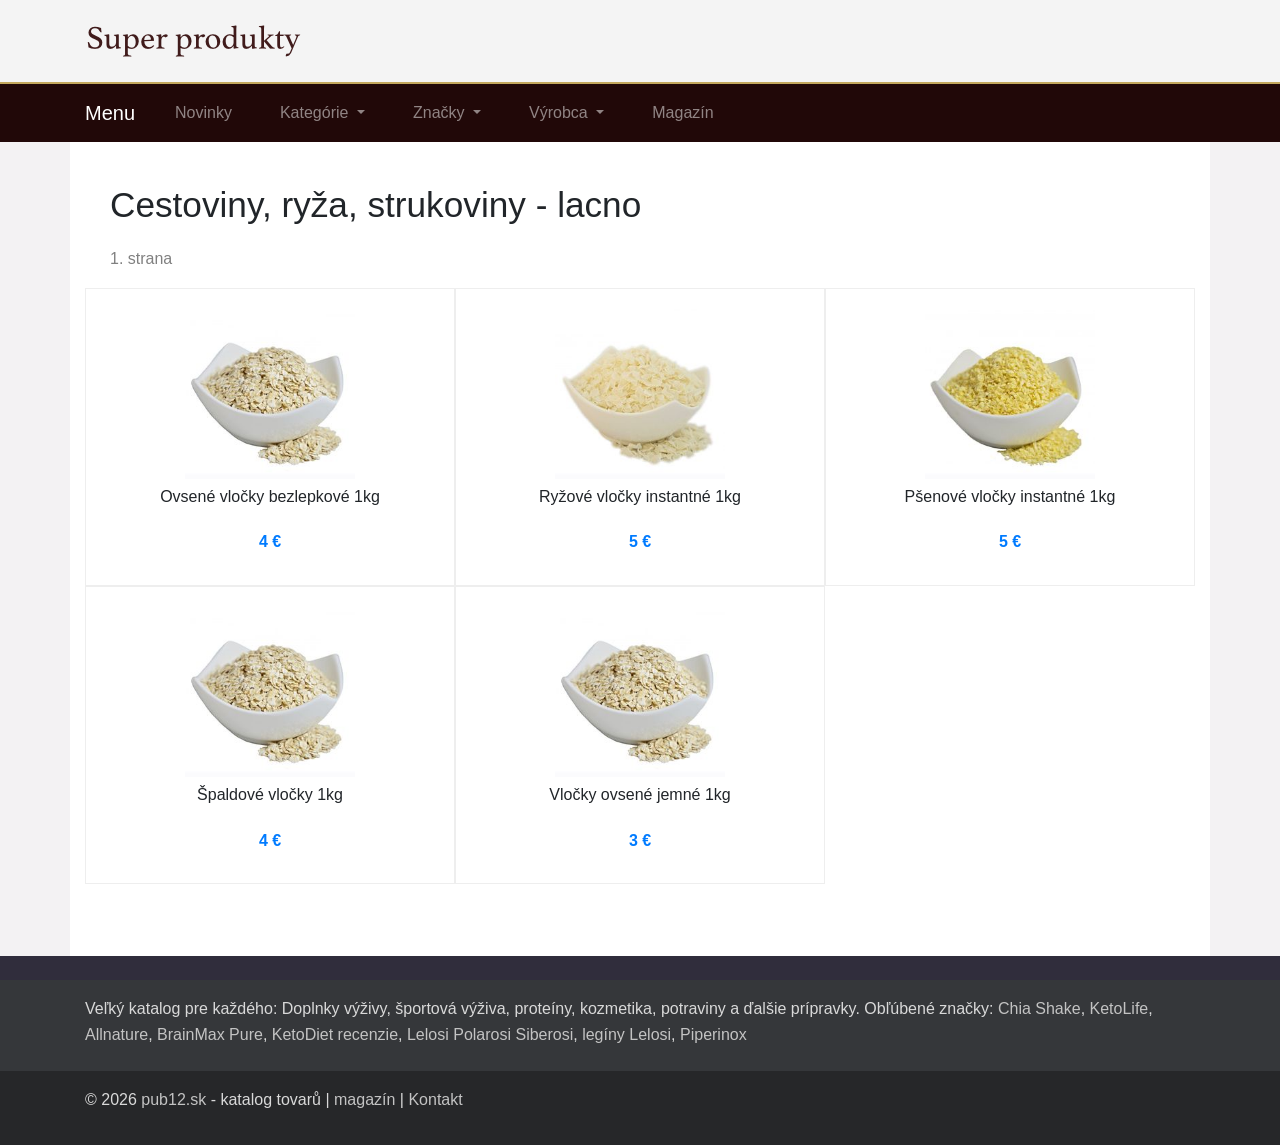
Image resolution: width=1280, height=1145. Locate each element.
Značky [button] (441, 112)
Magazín (682, 112)
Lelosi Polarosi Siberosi (490, 1034)
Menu (110, 113)
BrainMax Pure (210, 1034)
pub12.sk (173, 1099)
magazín (364, 1099)
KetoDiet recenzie (335, 1034)
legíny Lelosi (626, 1034)
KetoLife (1119, 1008)
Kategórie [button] (316, 112)
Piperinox (713, 1034)
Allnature (116, 1034)
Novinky (203, 112)
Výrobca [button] (560, 112)
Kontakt (435, 1099)
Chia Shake (1039, 1008)
